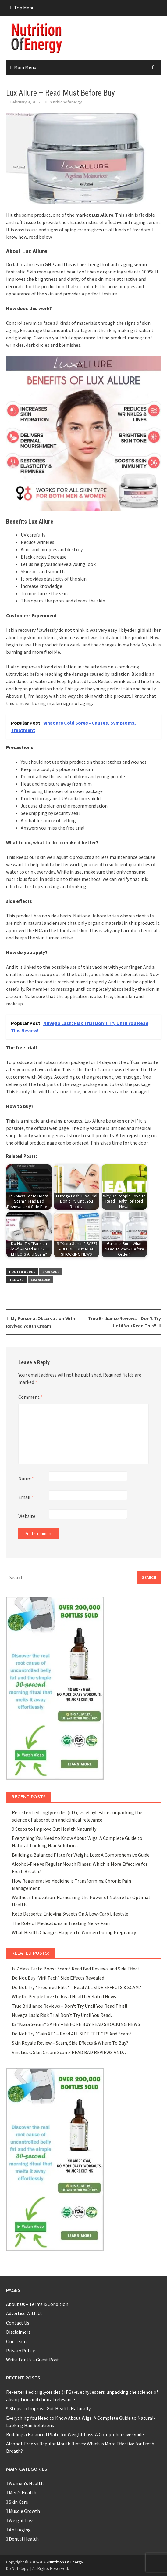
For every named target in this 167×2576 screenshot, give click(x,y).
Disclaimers (18, 2332)
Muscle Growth (23, 2511)
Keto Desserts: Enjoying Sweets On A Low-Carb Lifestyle (70, 1914)
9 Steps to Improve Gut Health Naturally (54, 1829)
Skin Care (50, 1271)
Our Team (16, 2341)
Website (26, 1516)
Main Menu (25, 67)
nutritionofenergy (66, 102)
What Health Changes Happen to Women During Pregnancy (74, 1932)
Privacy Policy (20, 2350)
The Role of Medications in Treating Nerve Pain (61, 1923)
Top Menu (24, 8)
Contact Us (17, 2323)
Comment (30, 1397)
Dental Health (22, 2539)
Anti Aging (18, 2530)
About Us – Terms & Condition (37, 2304)
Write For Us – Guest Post (32, 2360)
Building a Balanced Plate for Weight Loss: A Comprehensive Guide (81, 1855)
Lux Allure (40, 1279)
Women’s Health (25, 2483)
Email (26, 1497)
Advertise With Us (24, 2313)
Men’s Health (21, 2492)
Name (26, 1478)
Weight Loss (20, 2520)
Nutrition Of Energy (65, 2562)
